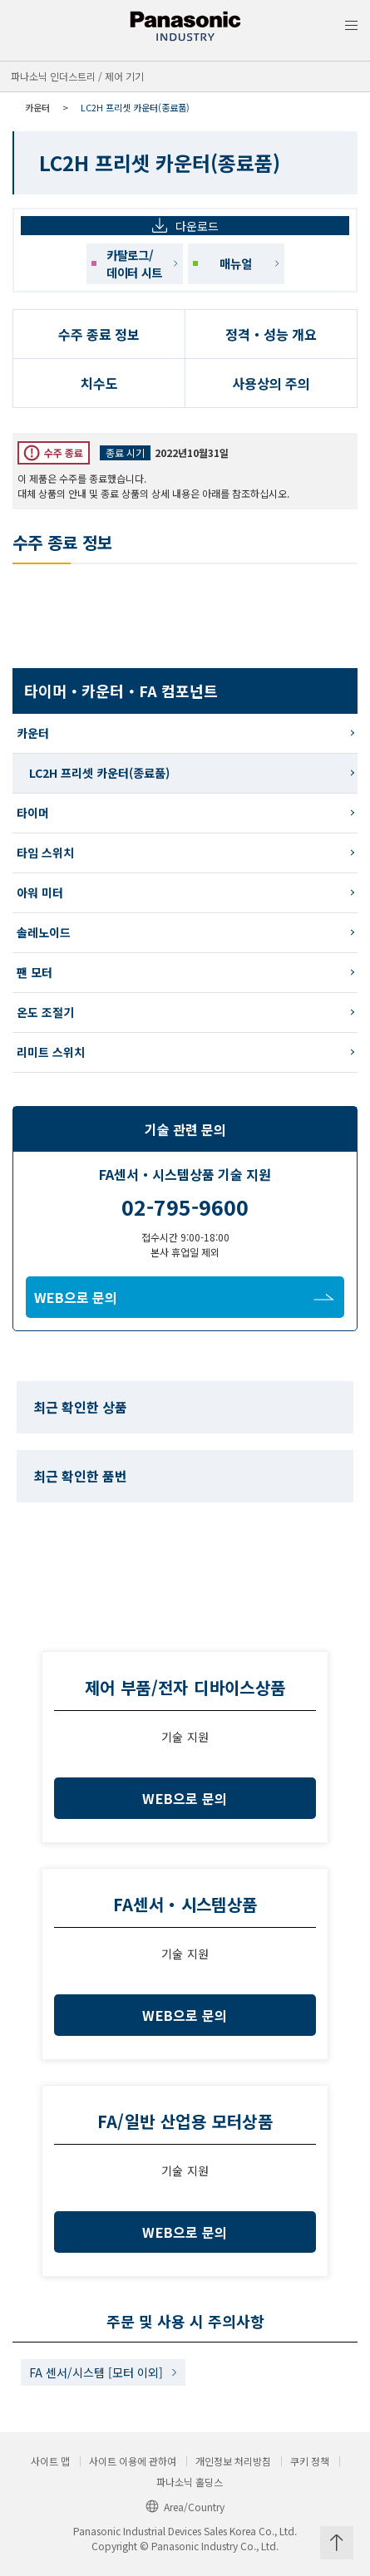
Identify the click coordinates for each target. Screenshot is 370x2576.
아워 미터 (40, 892)
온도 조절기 (45, 1012)
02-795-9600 (185, 1207)
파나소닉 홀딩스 (189, 2482)
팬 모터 (34, 972)
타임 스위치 (45, 852)
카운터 (37, 107)
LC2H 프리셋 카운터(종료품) (99, 772)
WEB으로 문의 (184, 1297)
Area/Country (185, 2507)
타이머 (33, 812)
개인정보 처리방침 (233, 2461)
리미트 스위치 (51, 1052)
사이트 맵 (50, 2461)
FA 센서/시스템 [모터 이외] (96, 2372)
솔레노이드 (44, 932)
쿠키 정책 (309, 2461)
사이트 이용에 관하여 (132, 2461)
